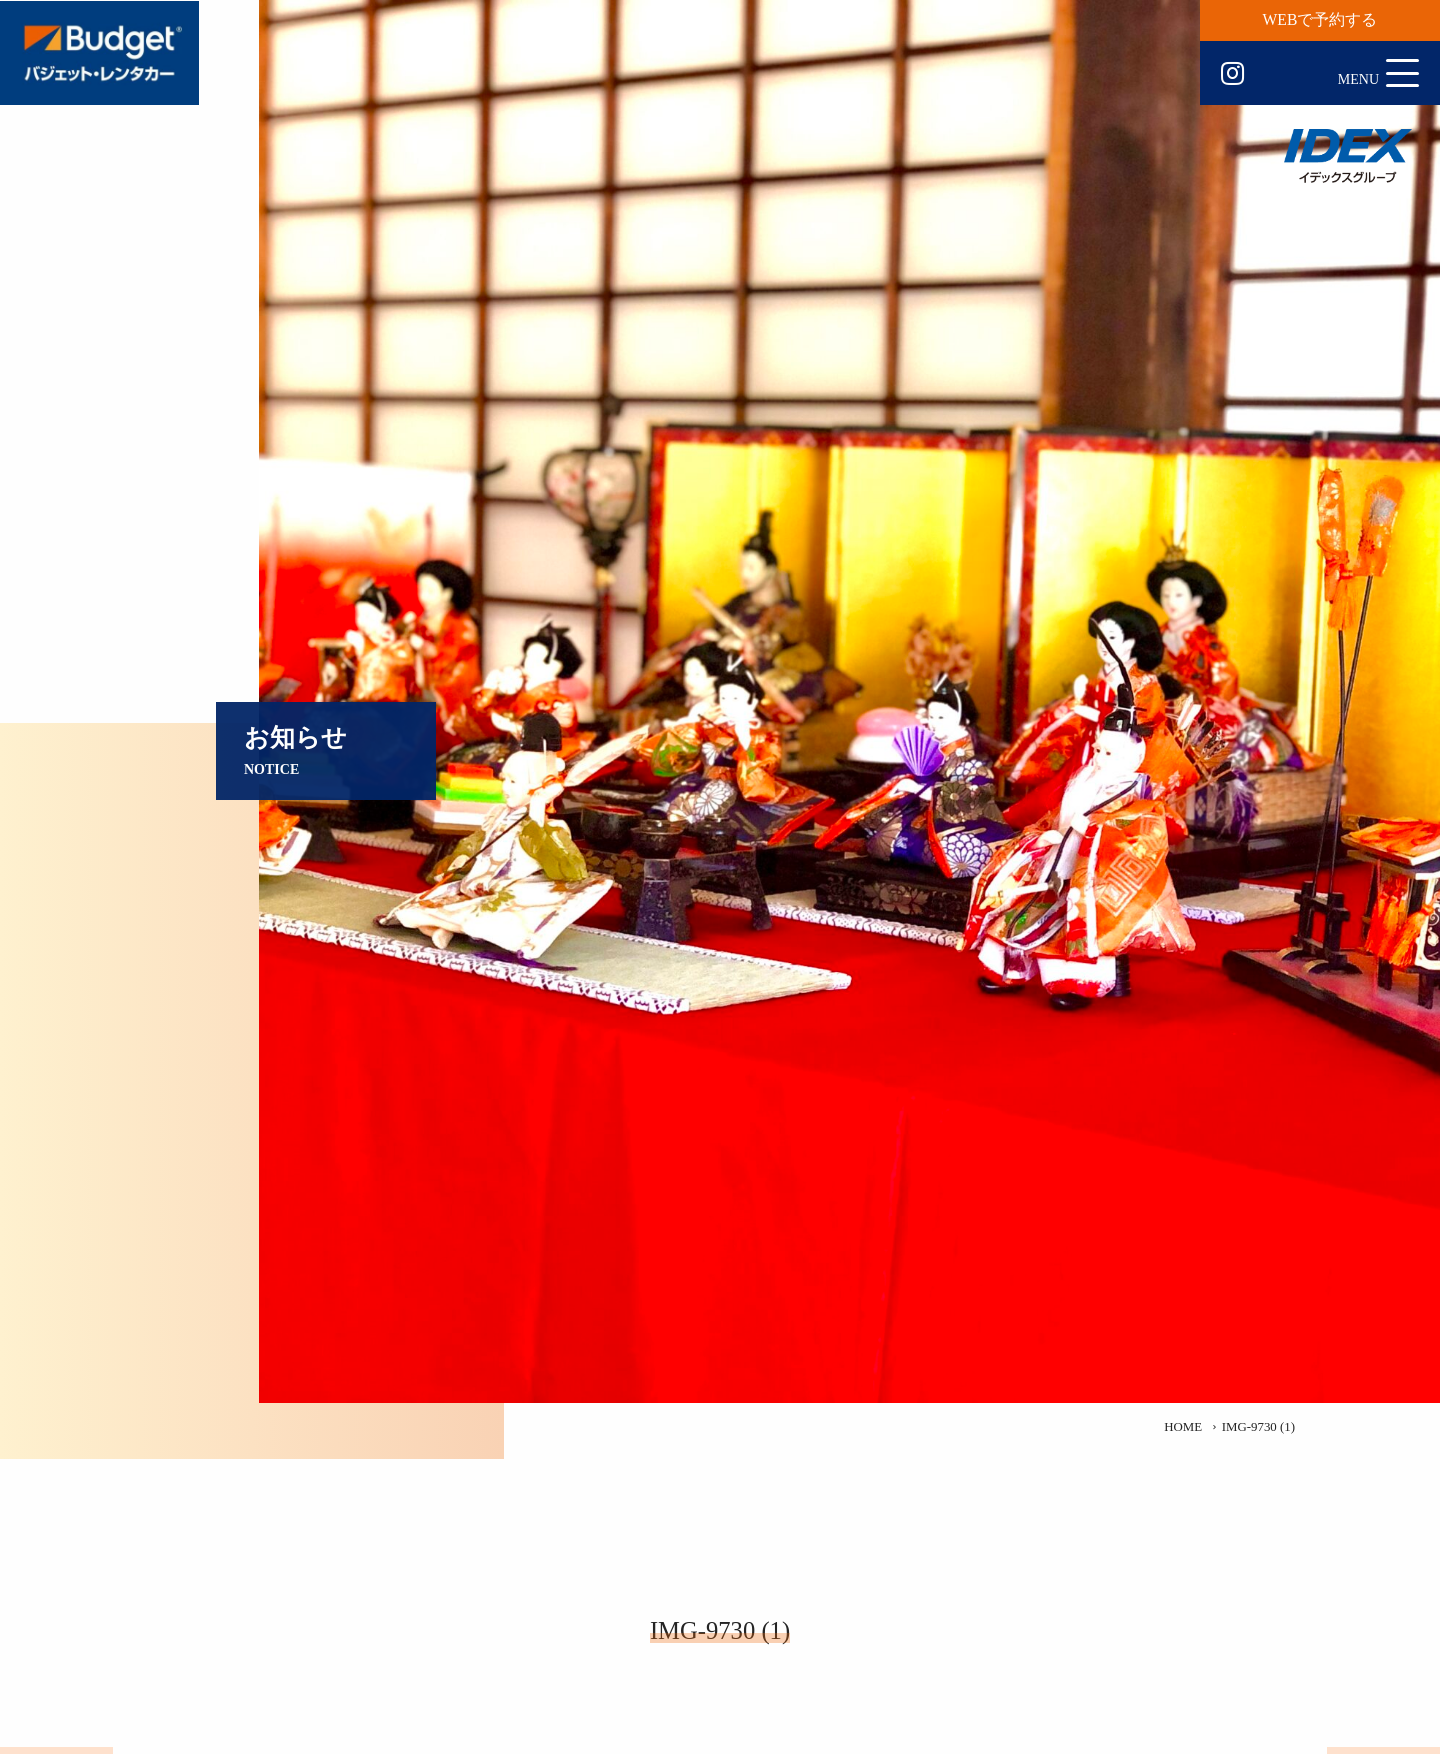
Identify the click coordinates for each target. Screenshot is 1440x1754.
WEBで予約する (1320, 19)
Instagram (1232, 74)
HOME (1183, 1427)
